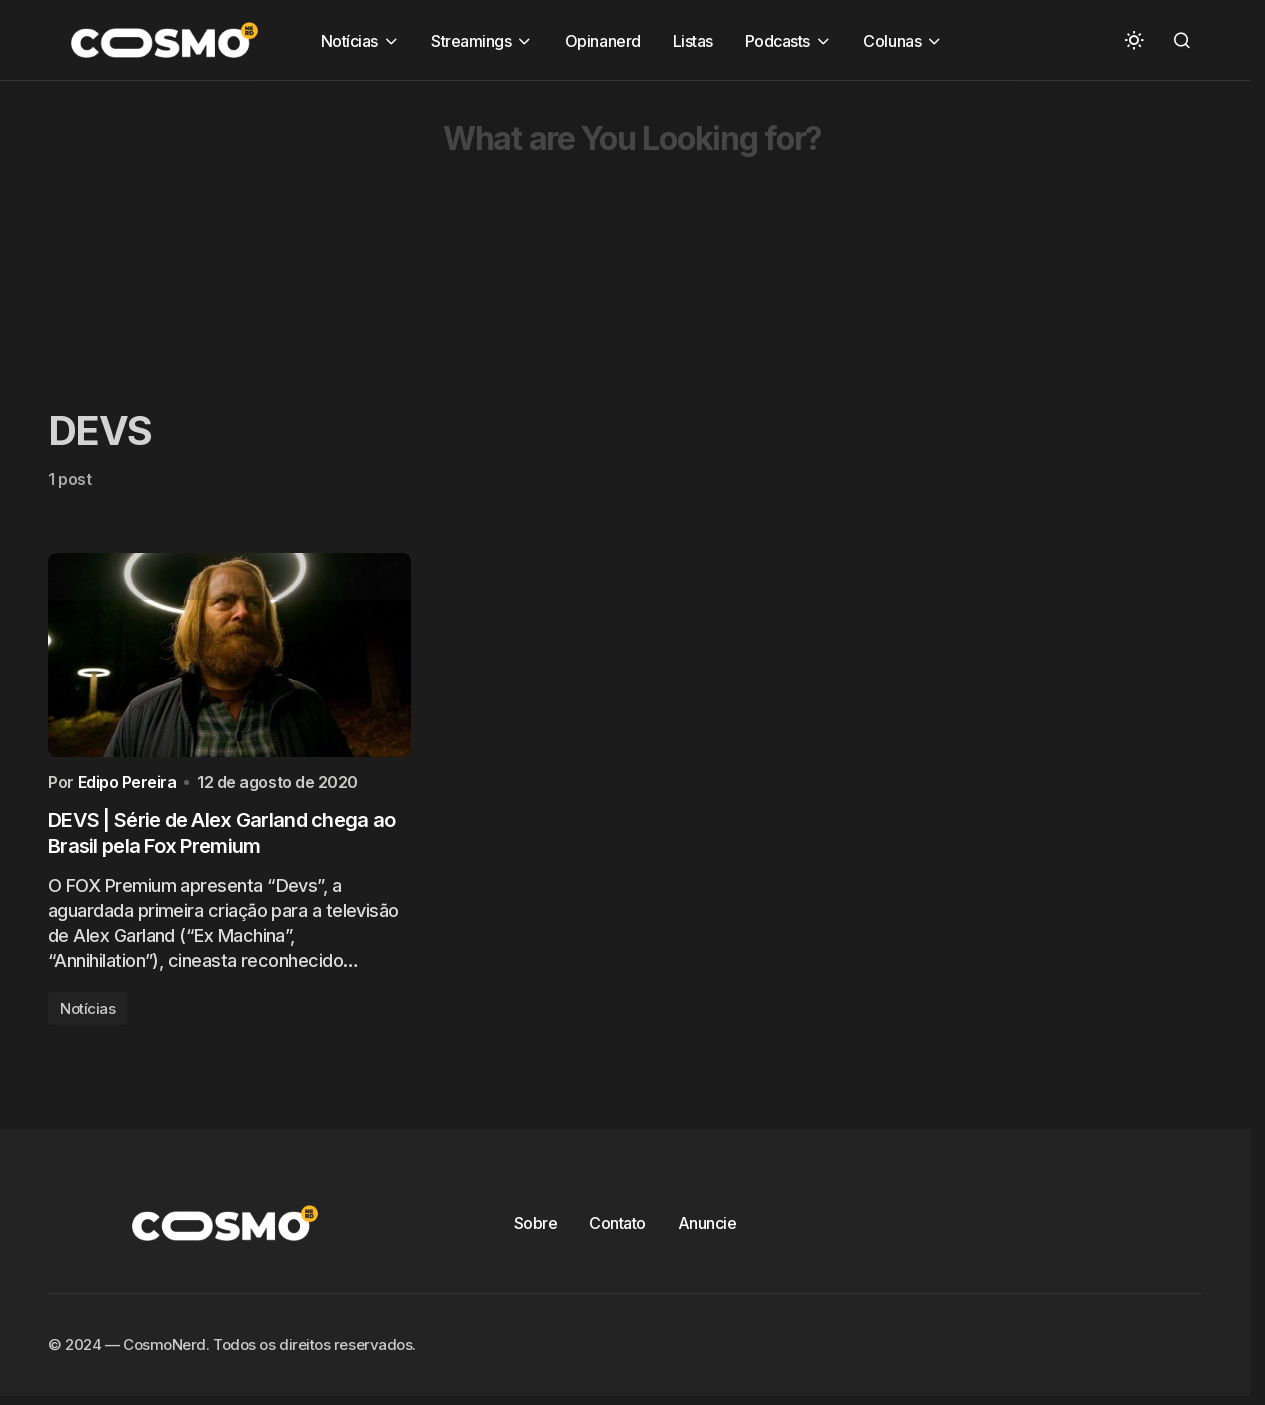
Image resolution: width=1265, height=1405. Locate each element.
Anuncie (707, 1228)
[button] (1134, 40)
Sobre (536, 1228)
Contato (617, 1228)
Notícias (87, 1013)
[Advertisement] (600, 221)
